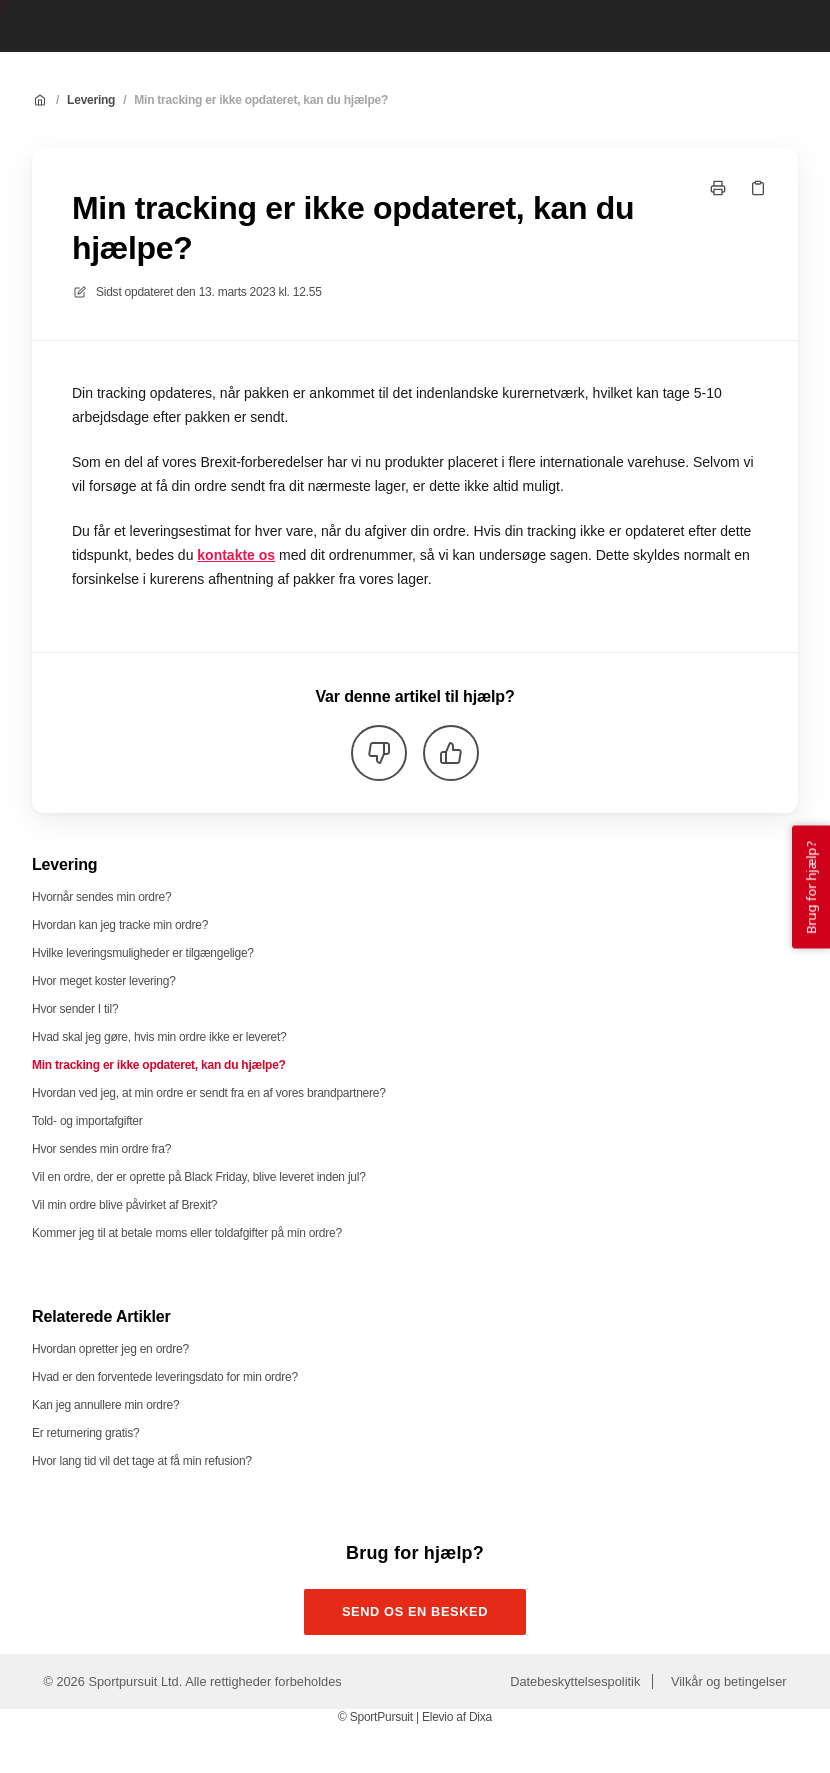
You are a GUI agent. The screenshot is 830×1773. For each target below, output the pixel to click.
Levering (91, 100)
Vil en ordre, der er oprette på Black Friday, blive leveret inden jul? (199, 1177)
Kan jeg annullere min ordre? (105, 1405)
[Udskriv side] (718, 188)
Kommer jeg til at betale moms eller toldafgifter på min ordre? (187, 1233)
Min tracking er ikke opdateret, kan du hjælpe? (261, 100)
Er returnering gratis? (85, 1433)
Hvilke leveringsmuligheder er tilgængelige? (143, 953)
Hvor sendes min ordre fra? (101, 1149)
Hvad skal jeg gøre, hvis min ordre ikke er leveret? (159, 1037)
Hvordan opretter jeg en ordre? (110, 1349)
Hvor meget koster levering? (104, 981)
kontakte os (236, 555)
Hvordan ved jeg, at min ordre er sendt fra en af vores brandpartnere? (209, 1093)
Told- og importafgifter (87, 1121)
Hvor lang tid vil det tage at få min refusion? (142, 1461)
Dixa (480, 1717)
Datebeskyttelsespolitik (575, 1681)
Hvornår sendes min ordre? (101, 897)
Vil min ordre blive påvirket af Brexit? (124, 1205)
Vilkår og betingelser (729, 1681)
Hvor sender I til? (75, 1009)
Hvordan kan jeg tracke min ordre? (120, 925)
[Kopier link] (758, 188)
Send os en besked (415, 1611)
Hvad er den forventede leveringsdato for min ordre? (165, 1377)
